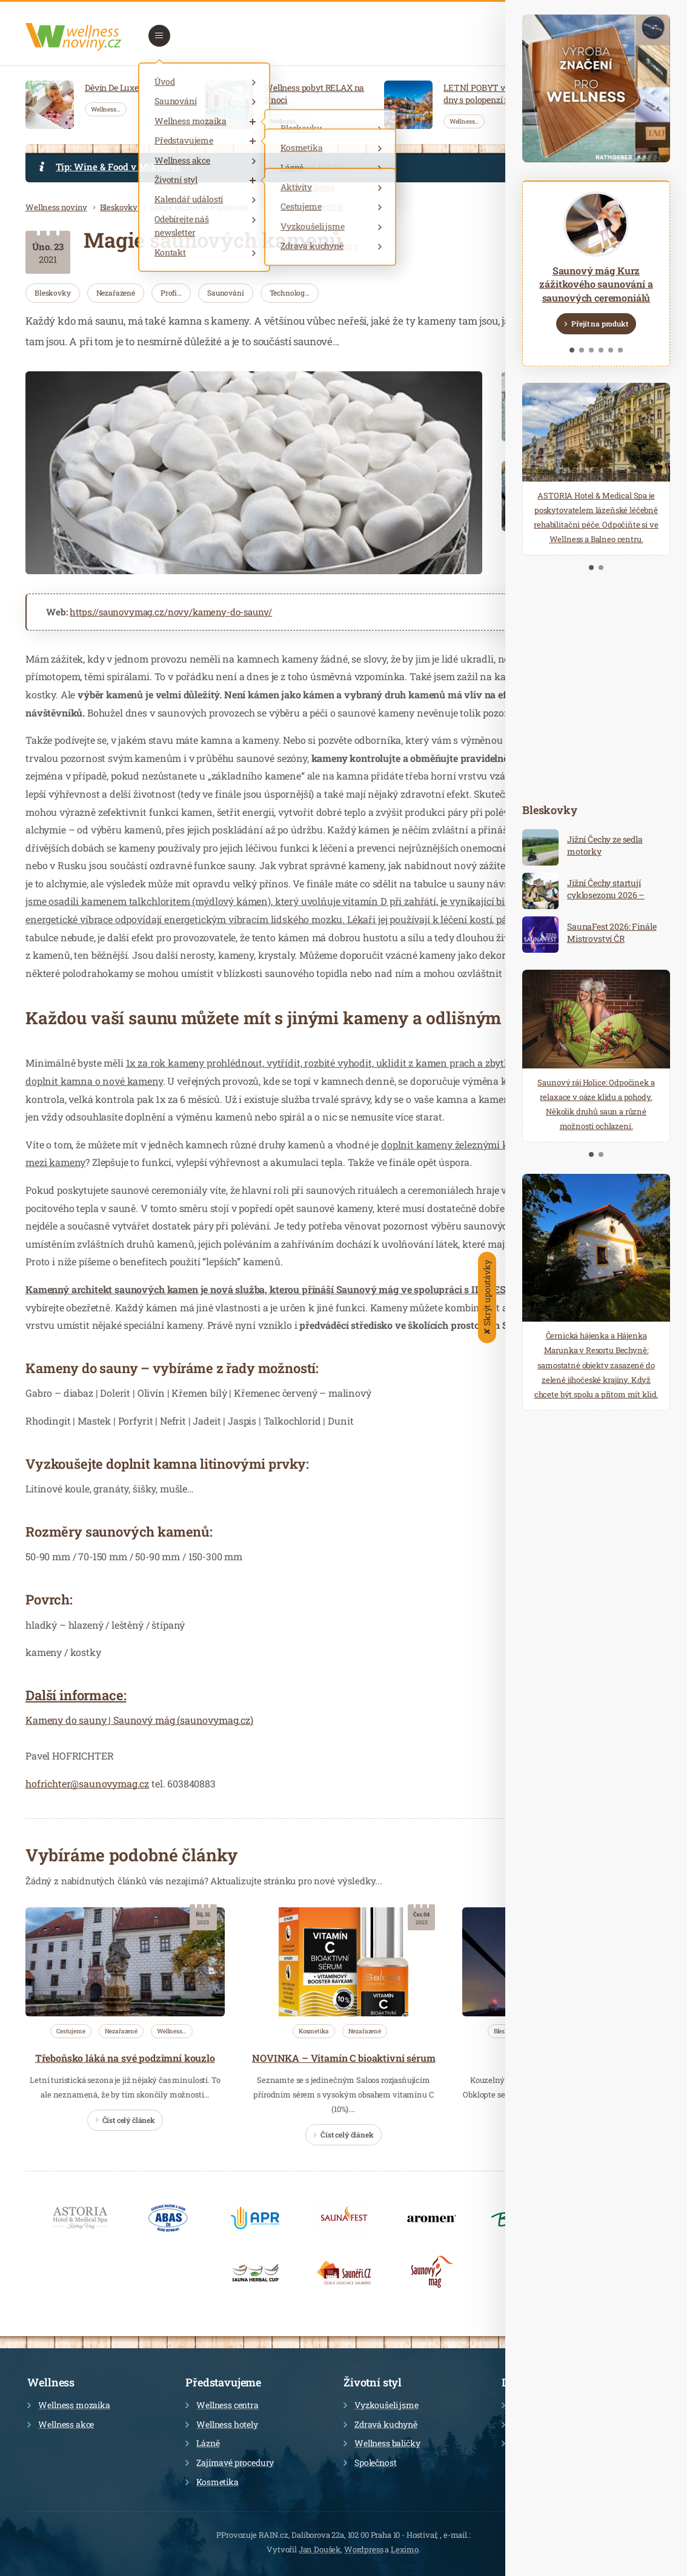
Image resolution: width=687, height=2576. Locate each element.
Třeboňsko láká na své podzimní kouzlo (125, 2057)
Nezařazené (115, 292)
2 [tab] (581, 350)
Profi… (171, 292)
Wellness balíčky (382, 2443)
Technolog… (290, 292)
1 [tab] (571, 350)
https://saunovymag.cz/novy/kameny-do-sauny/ (171, 612)
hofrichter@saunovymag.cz (87, 1783)
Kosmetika (314, 2031)
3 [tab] (591, 350)
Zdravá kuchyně (380, 2424)
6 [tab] (620, 350)
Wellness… (106, 109)
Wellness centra (222, 2405)
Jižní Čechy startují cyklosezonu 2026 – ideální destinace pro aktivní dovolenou (606, 901)
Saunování (225, 292)
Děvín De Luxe (112, 87)
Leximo (405, 2549)
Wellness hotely (221, 2424)
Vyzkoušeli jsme (381, 2405)
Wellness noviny (56, 207)
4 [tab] (601, 350)
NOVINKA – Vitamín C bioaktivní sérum (343, 2057)
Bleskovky (119, 207)
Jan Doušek (319, 2549)
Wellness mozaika (68, 2405)
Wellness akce (60, 2424)
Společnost (370, 2462)
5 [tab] (610, 350)
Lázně (202, 2443)
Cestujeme (70, 2031)
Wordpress (363, 2549)
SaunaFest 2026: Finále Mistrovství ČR (612, 932)
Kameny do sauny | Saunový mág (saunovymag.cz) (139, 1719)
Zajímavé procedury (229, 2462)
